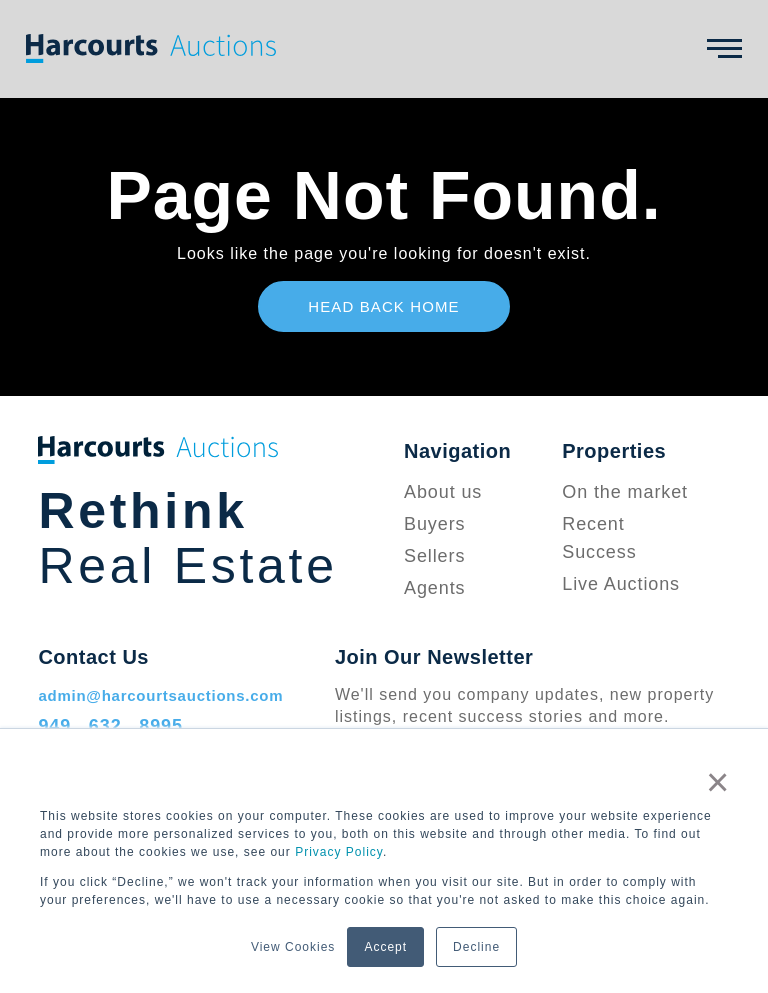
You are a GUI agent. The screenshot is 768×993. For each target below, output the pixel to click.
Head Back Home (383, 306)
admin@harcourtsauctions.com (160, 695)
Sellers (434, 556)
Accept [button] (385, 947)
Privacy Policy (339, 852)
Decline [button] (476, 947)
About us (443, 492)
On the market (625, 492)
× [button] (718, 782)
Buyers (434, 524)
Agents (434, 588)
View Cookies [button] (293, 947)
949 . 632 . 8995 (110, 726)
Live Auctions (621, 584)
